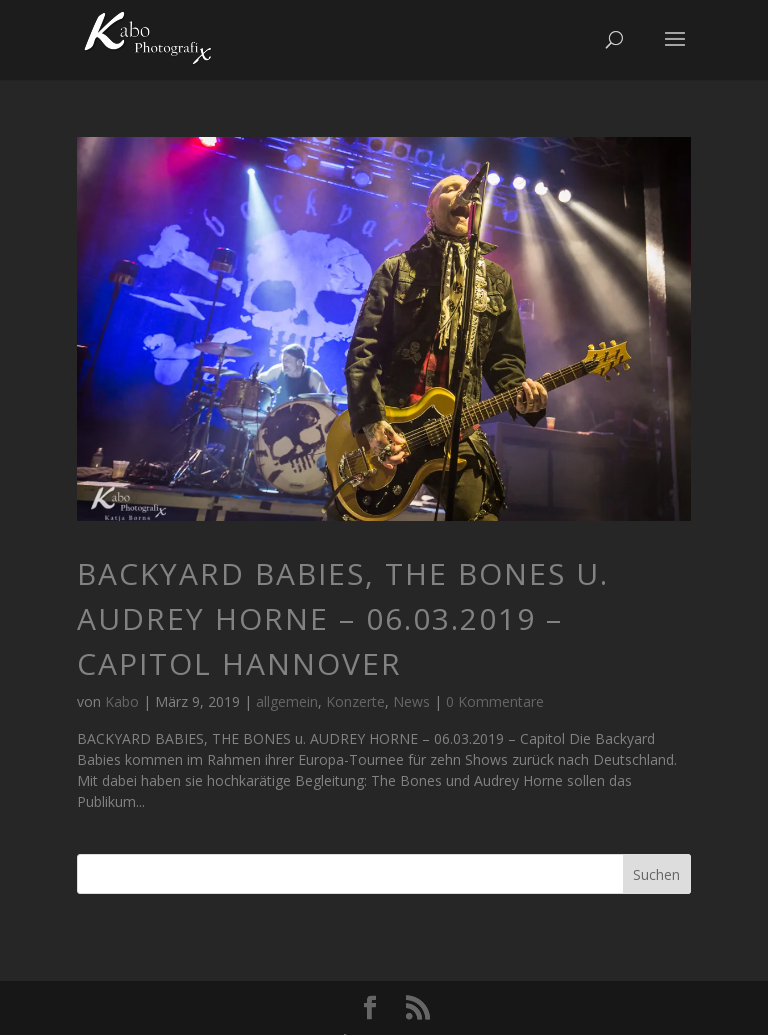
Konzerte (355, 701)
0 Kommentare (495, 701)
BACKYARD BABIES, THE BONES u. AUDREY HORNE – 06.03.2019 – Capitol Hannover (343, 618)
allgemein (287, 701)
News (411, 701)
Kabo (122, 701)
